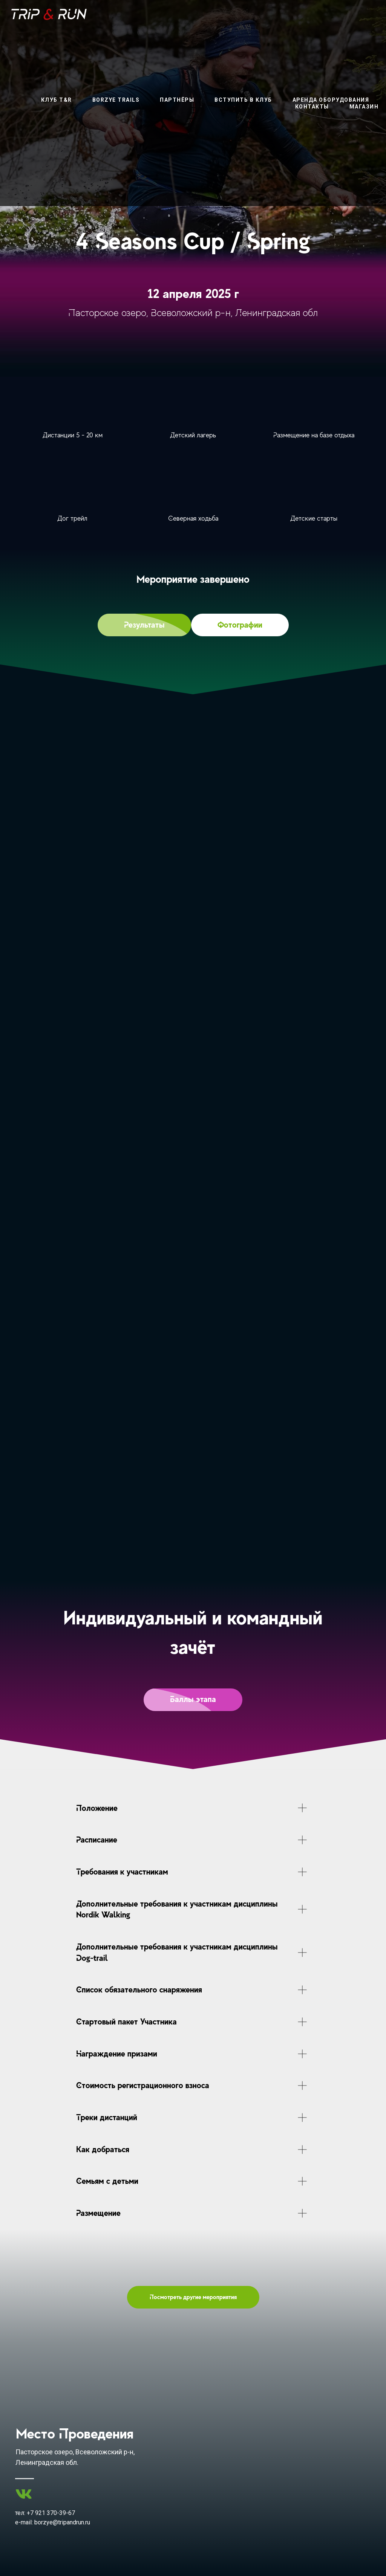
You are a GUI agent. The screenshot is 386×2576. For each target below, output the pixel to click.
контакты (312, 107)
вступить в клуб (243, 100)
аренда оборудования (331, 100)
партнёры (177, 100)
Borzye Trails (116, 100)
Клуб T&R (56, 100)
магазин (364, 107)
